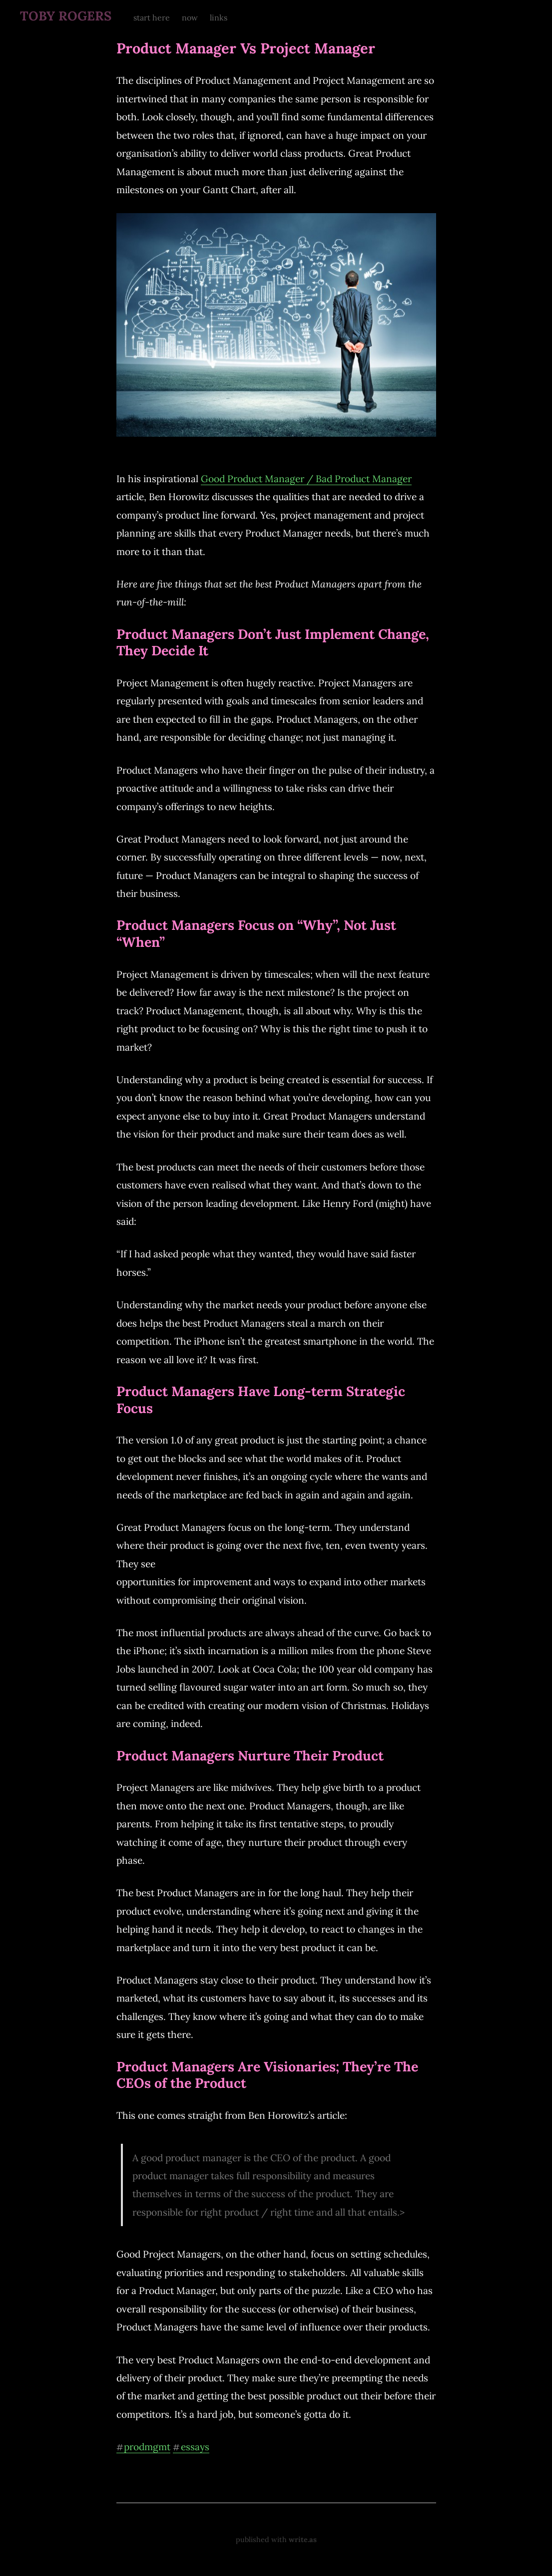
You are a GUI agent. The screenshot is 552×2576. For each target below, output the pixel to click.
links (218, 17)
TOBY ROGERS (65, 15)
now (190, 17)
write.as (303, 2539)
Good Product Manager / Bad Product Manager (306, 479)
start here (151, 17)
